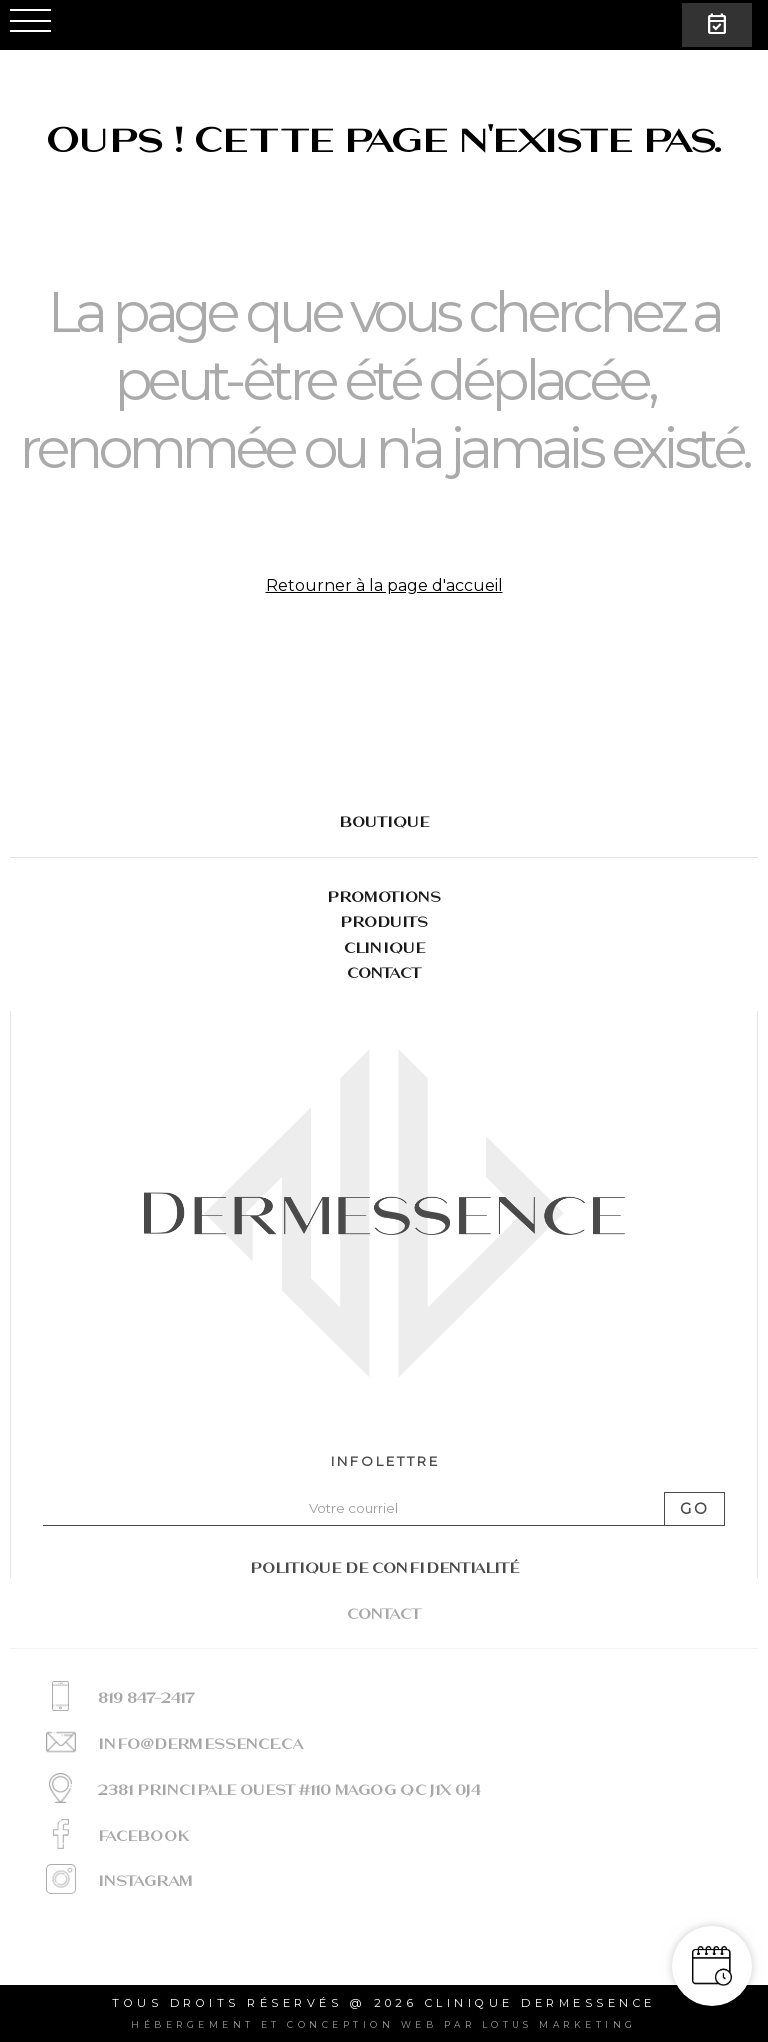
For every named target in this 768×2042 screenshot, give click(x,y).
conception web (362, 2024)
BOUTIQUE (384, 821)
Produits (384, 921)
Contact (384, 972)
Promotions (384, 896)
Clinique (384, 947)
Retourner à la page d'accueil (384, 585)
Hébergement (192, 2024)
